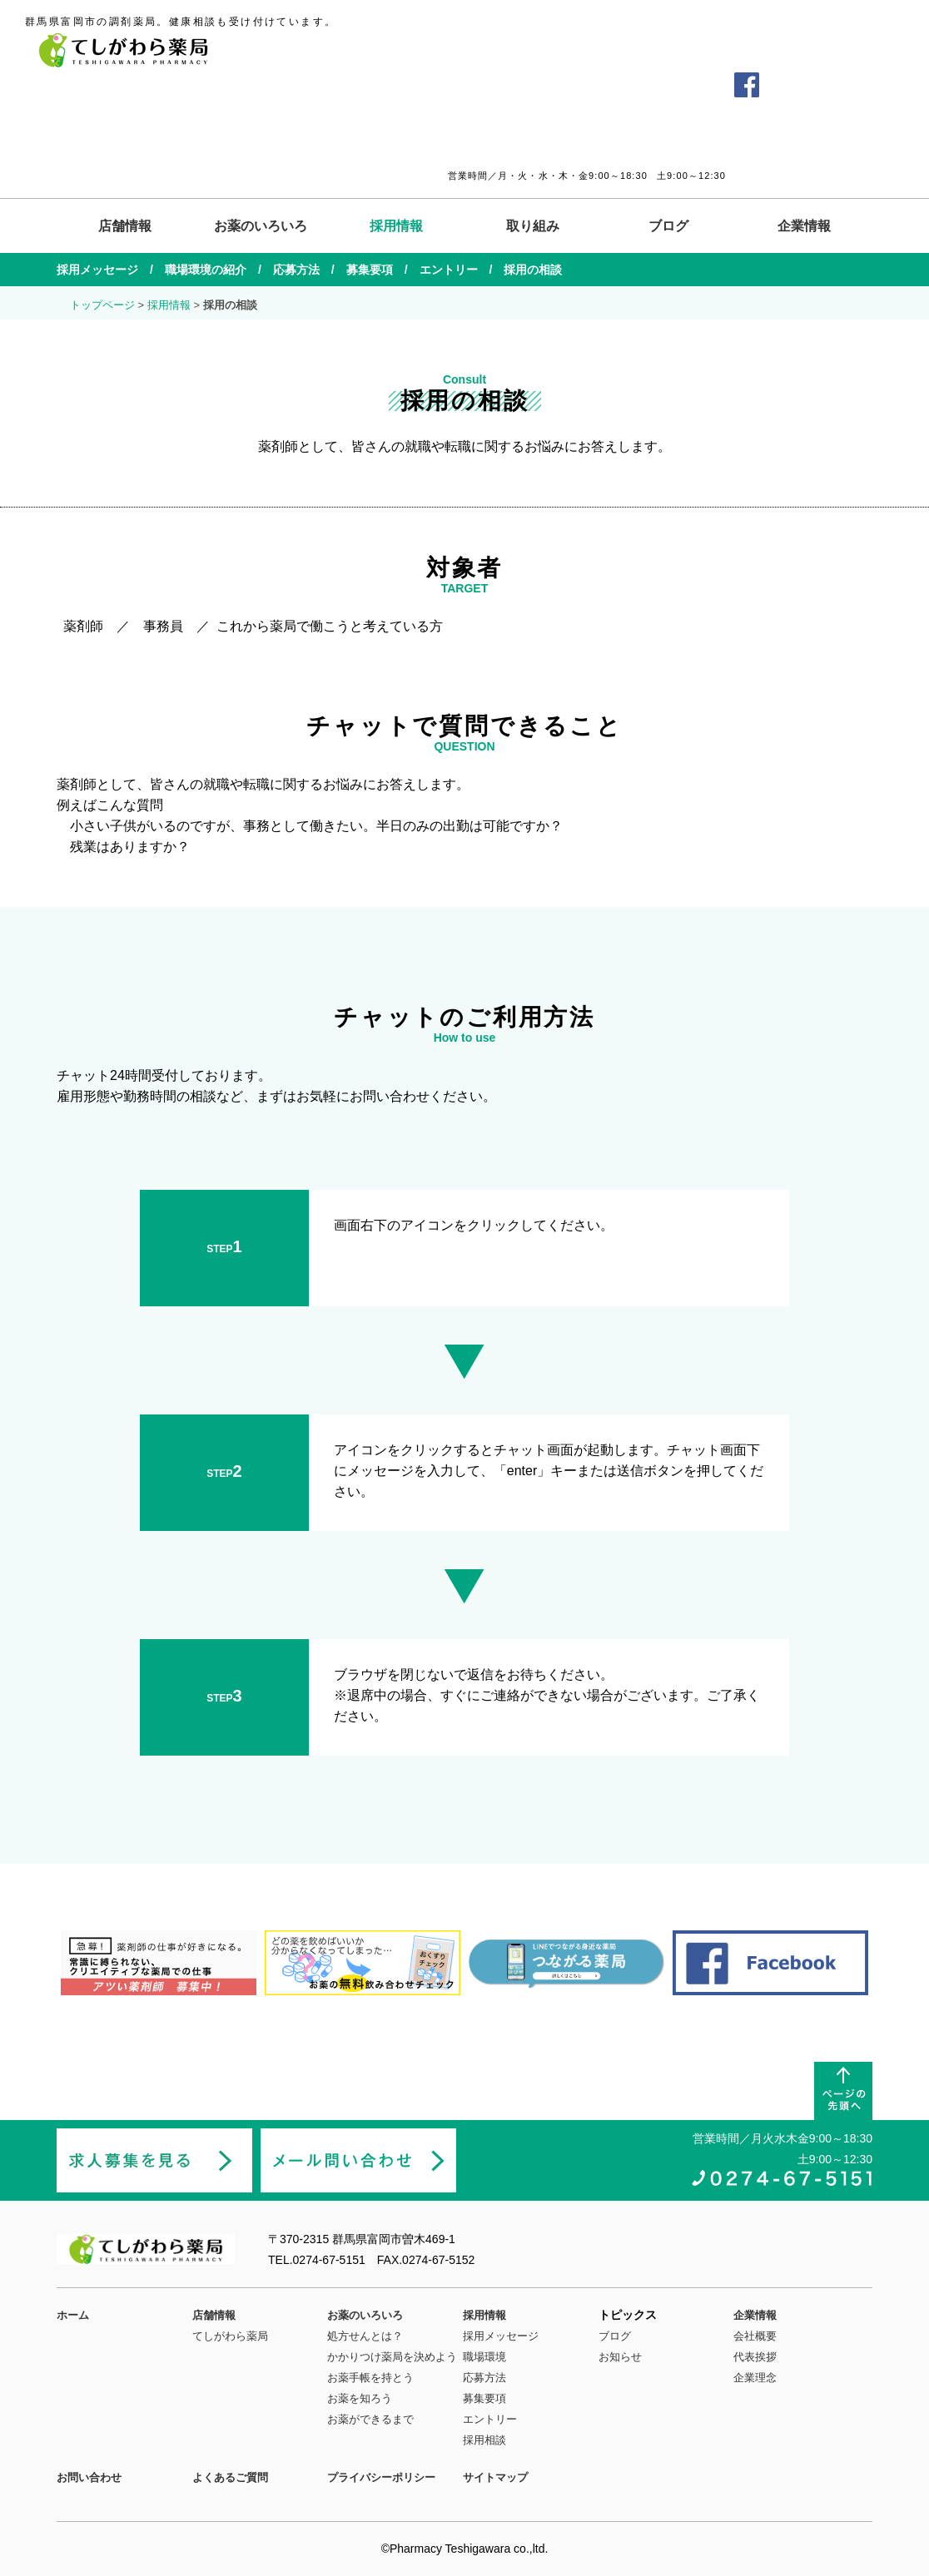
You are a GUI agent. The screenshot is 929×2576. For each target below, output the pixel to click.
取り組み (532, 226)
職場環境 (484, 2357)
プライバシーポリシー (381, 2477)
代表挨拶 (755, 2357)
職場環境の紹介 (205, 269)
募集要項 (369, 269)
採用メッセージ (97, 269)
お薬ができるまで (370, 2419)
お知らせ (620, 2357)
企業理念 (755, 2377)
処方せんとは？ (365, 2336)
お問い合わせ (686, 84)
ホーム (73, 2315)
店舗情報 (125, 226)
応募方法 (296, 269)
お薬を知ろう (359, 2398)
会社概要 (755, 2336)
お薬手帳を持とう (370, 2377)
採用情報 (396, 226)
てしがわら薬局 (230, 2336)
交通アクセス (509, 84)
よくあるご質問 (598, 84)
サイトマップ (495, 2477)
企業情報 (804, 226)
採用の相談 (533, 269)
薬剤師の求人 (831, 84)
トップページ (102, 305)
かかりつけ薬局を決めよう (392, 2357)
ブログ (668, 226)
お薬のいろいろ (260, 226)
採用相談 (484, 2440)
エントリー (449, 269)
